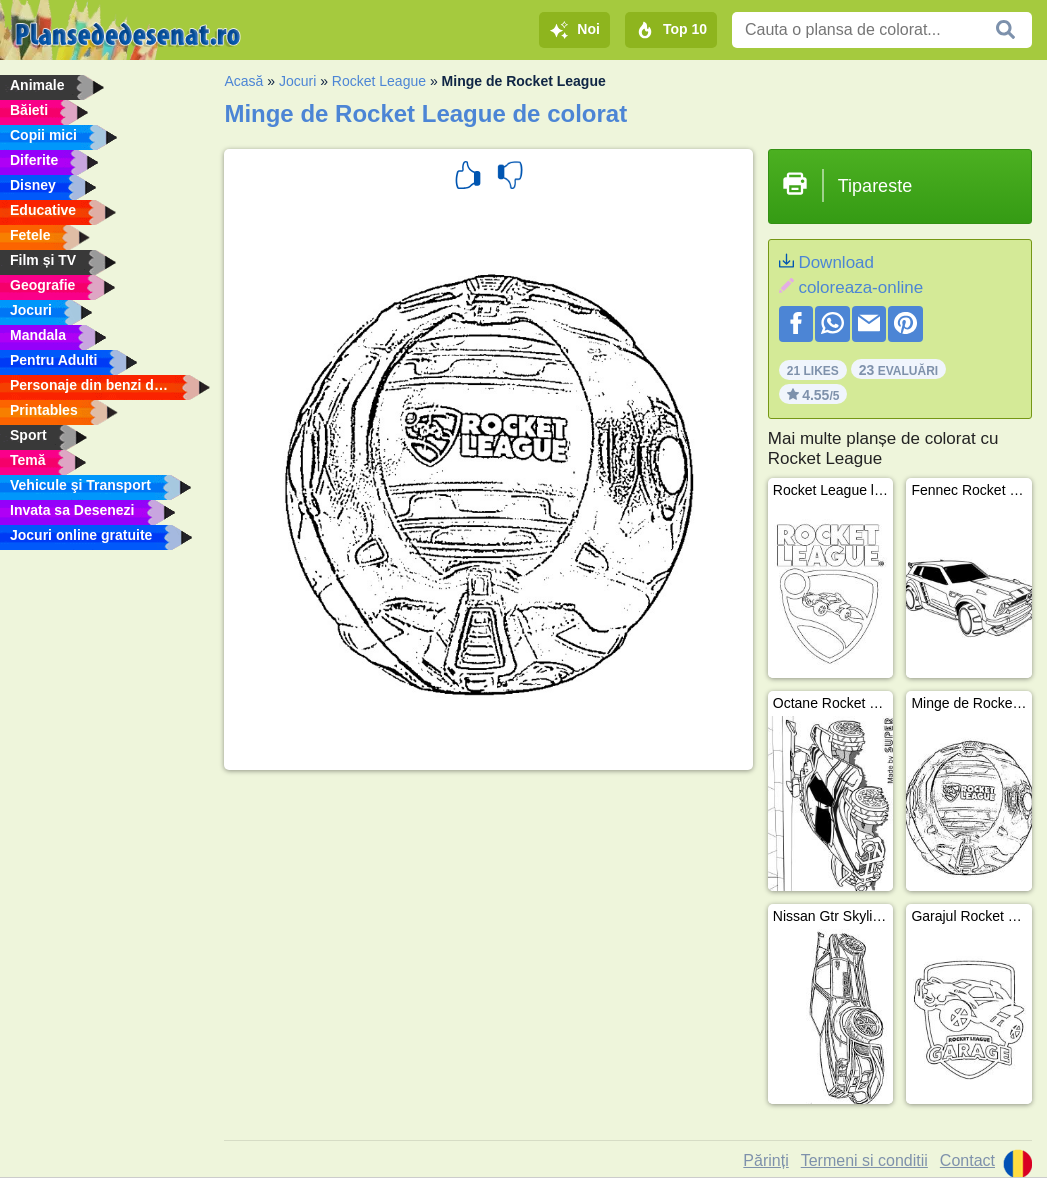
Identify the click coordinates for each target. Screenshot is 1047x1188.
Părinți (765, 1160)
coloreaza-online (860, 287)
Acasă (243, 81)
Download (836, 262)
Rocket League (379, 81)
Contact (967, 1160)
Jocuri (297, 81)
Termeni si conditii (864, 1160)
